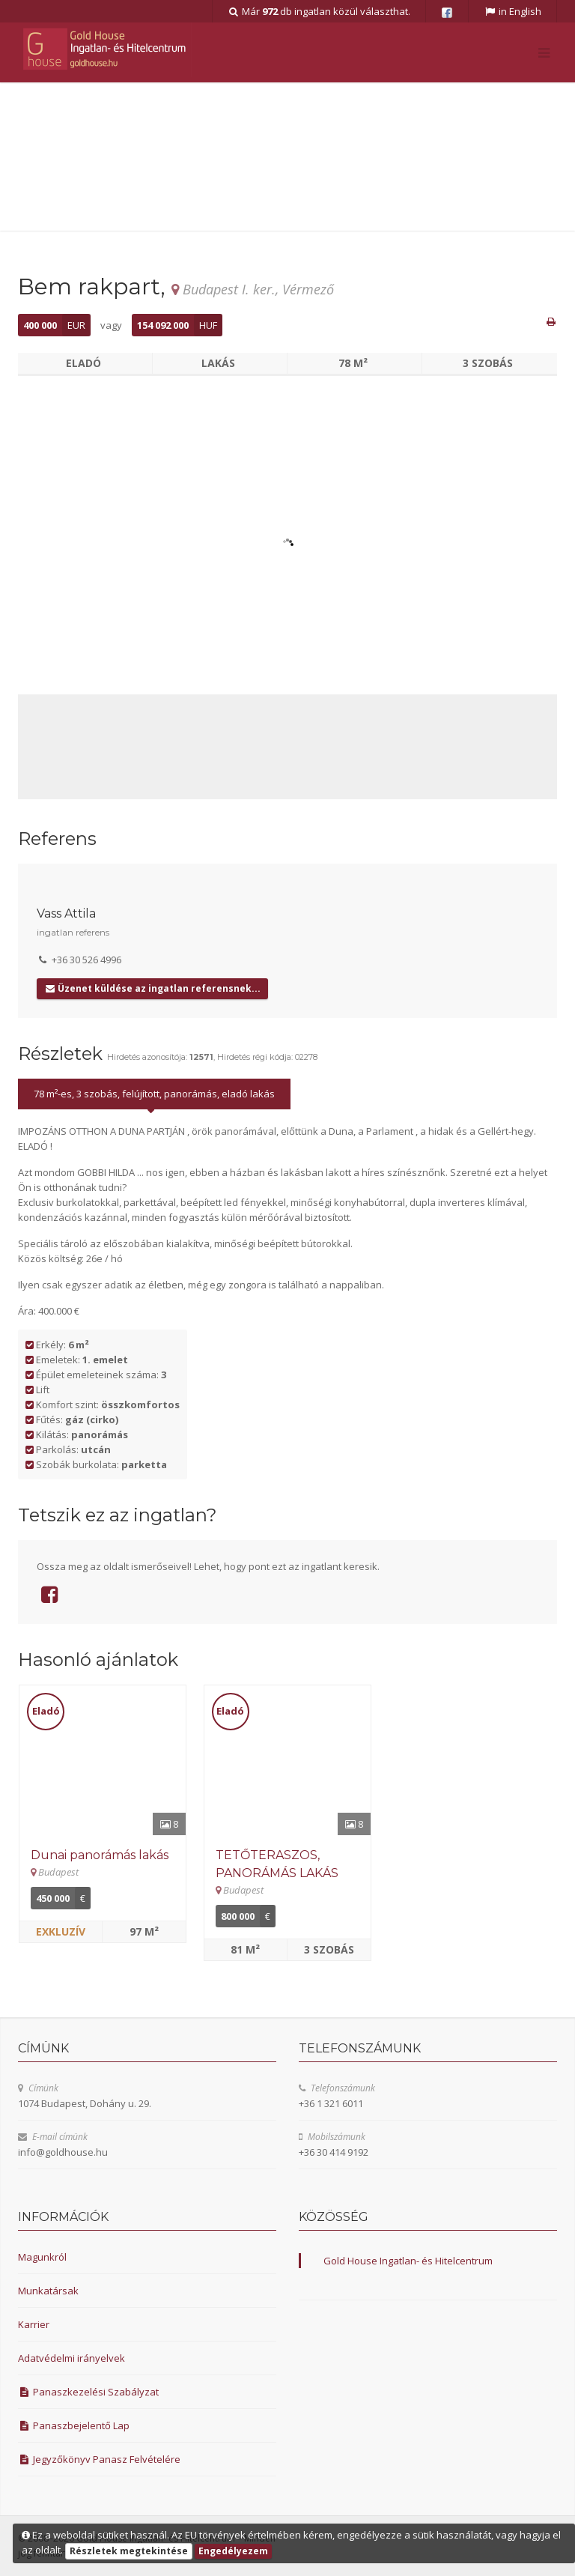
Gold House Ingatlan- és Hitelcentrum (408, 2260)
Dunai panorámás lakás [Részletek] (99, 1855)
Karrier (33, 2324)
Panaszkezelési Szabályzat (88, 2391)
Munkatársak (48, 2290)
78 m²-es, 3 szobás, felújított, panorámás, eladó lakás (154, 1093)
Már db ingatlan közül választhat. (319, 11)
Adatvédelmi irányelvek (71, 2358)
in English (512, 11)
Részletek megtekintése (129, 2551)
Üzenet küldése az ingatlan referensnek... (152, 988)
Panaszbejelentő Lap (74, 2425)
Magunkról (42, 2257)
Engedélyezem (233, 2551)
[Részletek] (102, 1760)
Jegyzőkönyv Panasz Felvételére (99, 2459)
